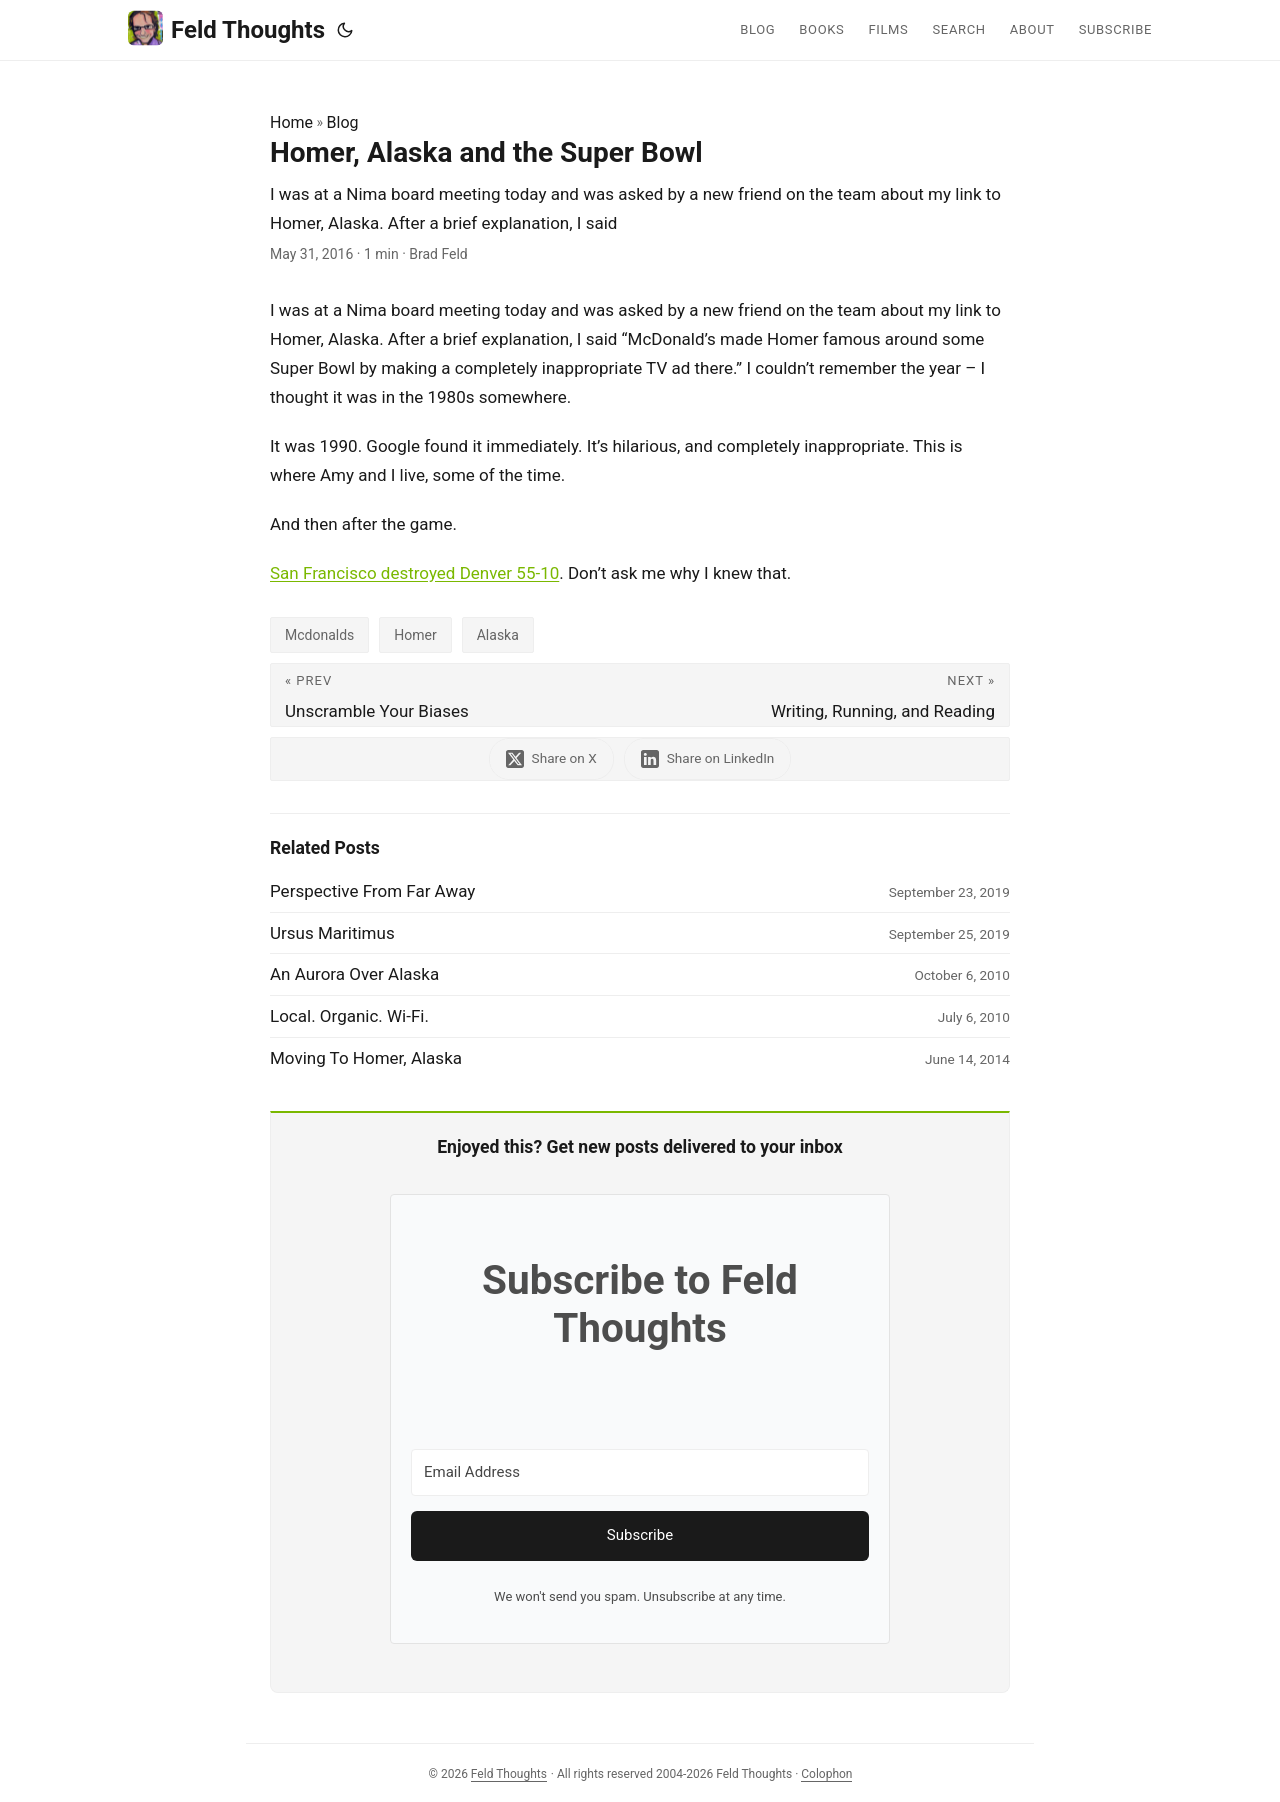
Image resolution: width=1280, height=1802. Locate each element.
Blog (343, 122)
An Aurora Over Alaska (354, 974)
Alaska (498, 635)
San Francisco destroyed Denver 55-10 (414, 573)
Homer (415, 635)
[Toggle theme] (345, 30)
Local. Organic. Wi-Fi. (349, 1016)
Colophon (826, 1774)
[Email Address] (640, 1472)
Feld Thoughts (226, 28)
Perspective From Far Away (372, 891)
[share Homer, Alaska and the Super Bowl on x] (551, 758)
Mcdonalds (319, 635)
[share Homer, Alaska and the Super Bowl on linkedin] (708, 758)
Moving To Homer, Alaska (366, 1058)
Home (291, 122)
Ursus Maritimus (332, 933)
